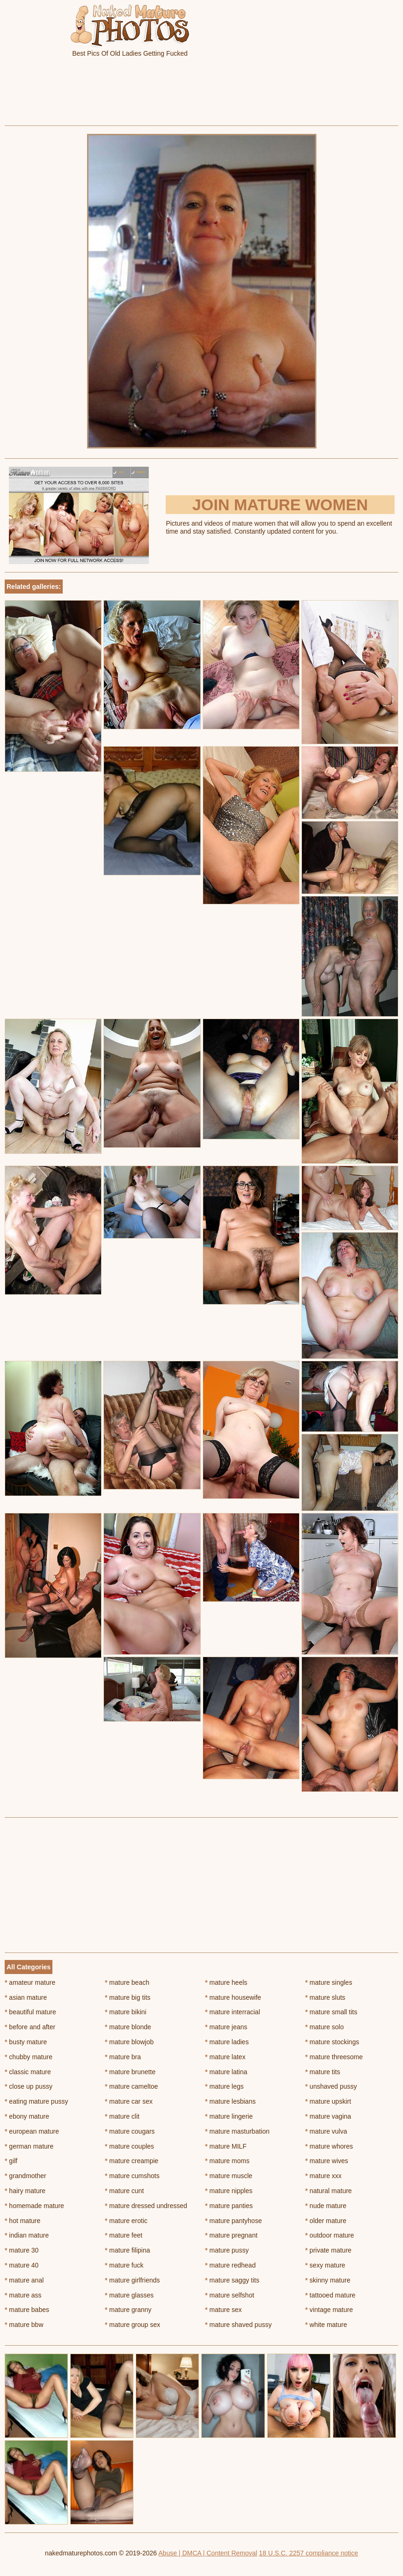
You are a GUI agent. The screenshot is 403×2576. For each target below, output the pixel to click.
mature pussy (227, 2250)
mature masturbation (237, 2131)
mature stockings (332, 2042)
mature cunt (124, 2190)
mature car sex (129, 2101)
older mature (325, 2220)
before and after (30, 2027)
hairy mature (25, 2190)
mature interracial (232, 2012)
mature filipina (127, 2250)
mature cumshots (132, 2176)
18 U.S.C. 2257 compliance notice (308, 2553)
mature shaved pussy (238, 2324)
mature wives (326, 2161)
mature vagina (328, 2116)
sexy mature (325, 2265)
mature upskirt (328, 2101)
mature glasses (129, 2295)
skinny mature (328, 2280)
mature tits (322, 2072)
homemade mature (34, 2205)
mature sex (223, 2309)
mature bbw (24, 2324)
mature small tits (331, 2012)
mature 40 (21, 2265)
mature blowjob (129, 2042)
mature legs (224, 2086)
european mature (32, 2131)
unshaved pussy (331, 2086)
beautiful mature (30, 2012)
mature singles (328, 1982)
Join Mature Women (280, 505)
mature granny (128, 2309)
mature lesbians (230, 2101)
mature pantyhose (233, 2220)
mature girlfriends (132, 2280)
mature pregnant (231, 2235)
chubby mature (28, 2057)
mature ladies (227, 2042)
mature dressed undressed (146, 2205)
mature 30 (21, 2250)
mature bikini (126, 2012)
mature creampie (131, 2161)
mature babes (27, 2309)
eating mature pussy (36, 2101)
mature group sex (132, 2324)
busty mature (26, 2042)
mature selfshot (229, 2295)
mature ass (23, 2295)
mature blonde (128, 2027)
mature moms (227, 2161)
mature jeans (226, 2027)
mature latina (226, 2072)
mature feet (123, 2235)
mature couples (129, 2146)
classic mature (28, 2072)
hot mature (22, 2220)
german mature (29, 2146)
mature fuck (124, 2265)
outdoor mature (329, 2235)
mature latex (225, 2057)
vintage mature (329, 2309)
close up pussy (28, 2086)
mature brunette (130, 2072)
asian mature (26, 1997)
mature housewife (233, 1997)
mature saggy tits (232, 2280)
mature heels (226, 1982)
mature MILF (226, 2146)
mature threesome (334, 2057)
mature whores (329, 2146)
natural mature (328, 2190)
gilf (11, 2161)
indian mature (27, 2235)
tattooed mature (330, 2295)
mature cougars (130, 2131)
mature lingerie (229, 2116)
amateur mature (30, 1982)
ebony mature (27, 2116)
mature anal (24, 2280)
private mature (328, 2250)
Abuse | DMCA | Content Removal (207, 2553)
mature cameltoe (131, 2086)
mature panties (229, 2205)
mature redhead (230, 2265)
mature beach (127, 1982)
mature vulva (326, 2131)
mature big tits (127, 1997)
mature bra (123, 2057)
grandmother (25, 2176)
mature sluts (325, 1997)
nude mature (325, 2205)
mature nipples (228, 2190)
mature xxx (323, 2176)
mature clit (122, 2116)
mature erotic (126, 2220)
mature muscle (228, 2176)
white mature (326, 2324)
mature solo (324, 2027)
